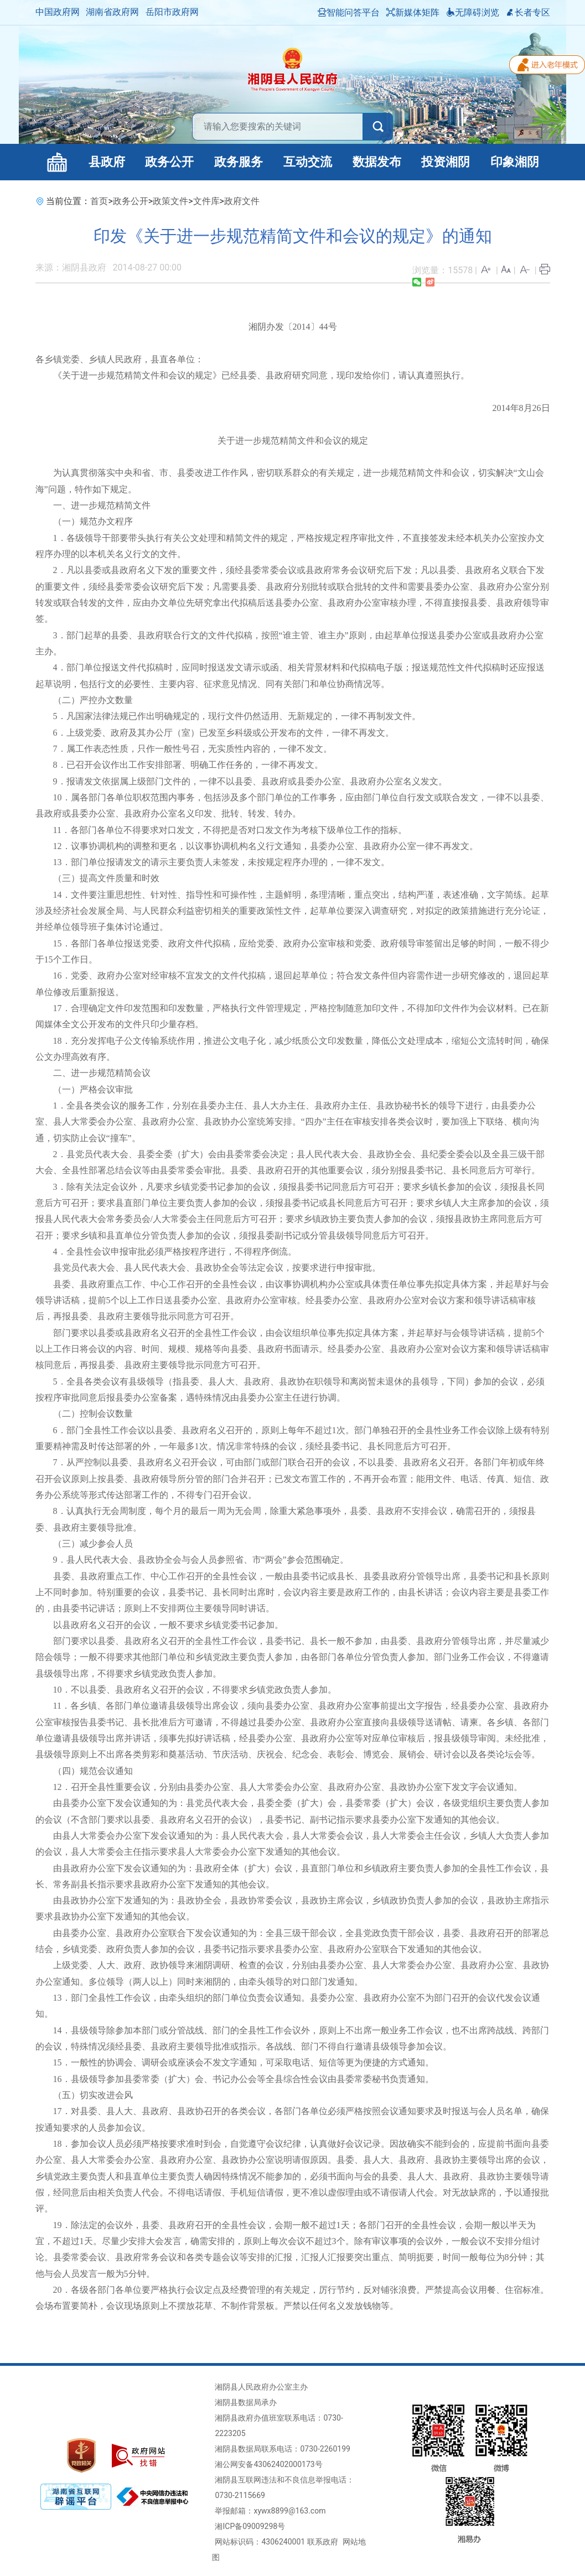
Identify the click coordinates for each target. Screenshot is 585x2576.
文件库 (206, 201)
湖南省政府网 (112, 12)
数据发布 (377, 162)
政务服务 (238, 162)
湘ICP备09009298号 (250, 2526)
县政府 (107, 162)
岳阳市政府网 (172, 12)
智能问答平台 (349, 12)
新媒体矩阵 (412, 12)
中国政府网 (57, 12)
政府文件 (242, 201)
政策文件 (170, 201)
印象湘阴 (514, 162)
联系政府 (322, 2541)
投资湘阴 (445, 162)
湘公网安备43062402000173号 (268, 2464)
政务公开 (169, 162)
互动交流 (307, 162)
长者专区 (528, 12)
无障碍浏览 (472, 12)
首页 (99, 201)
